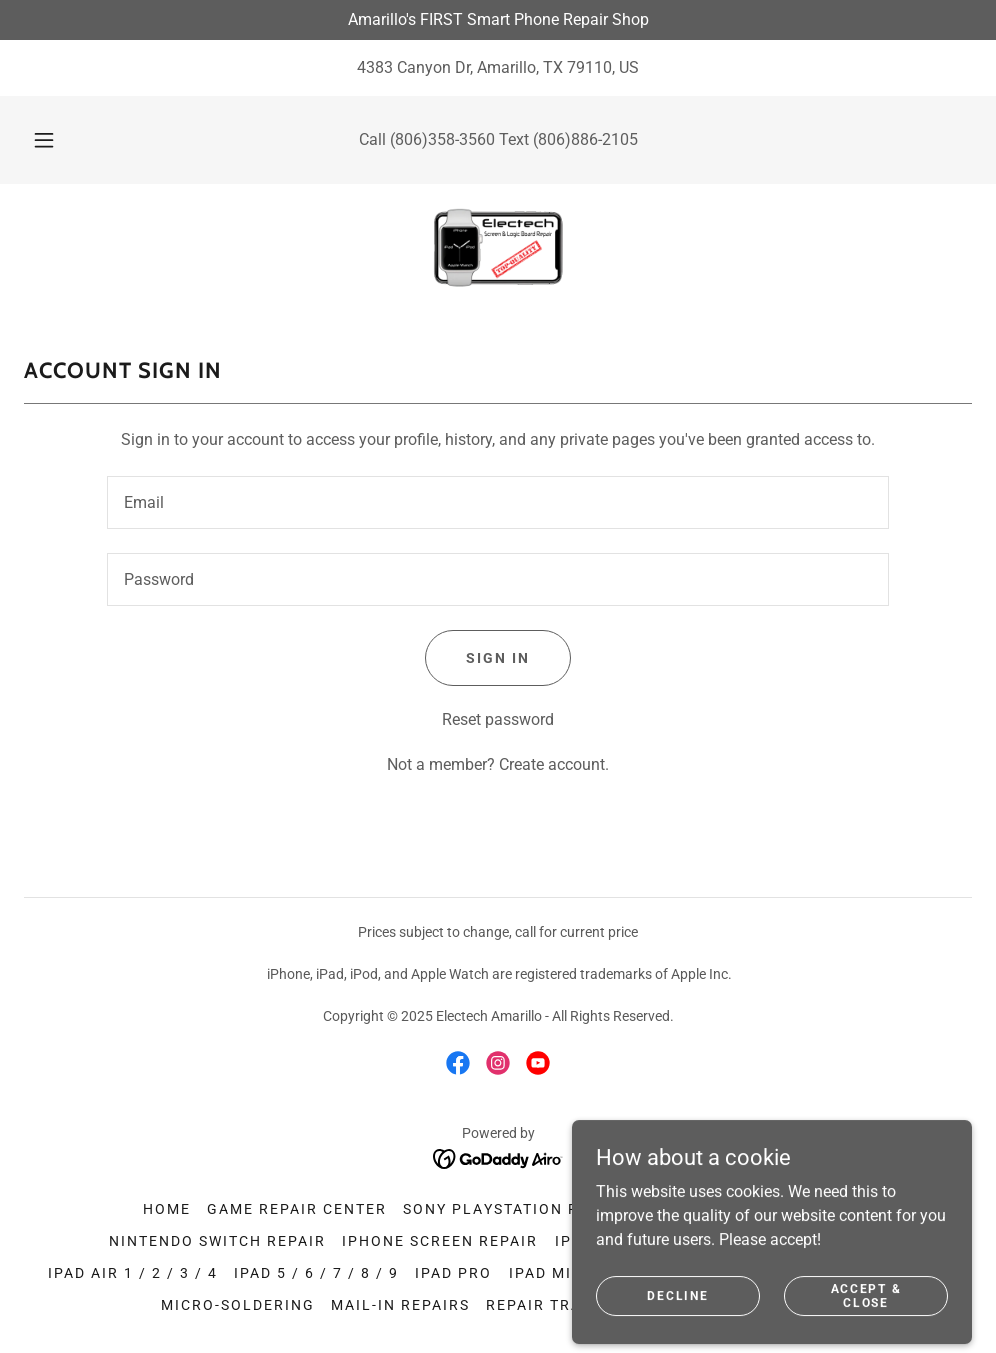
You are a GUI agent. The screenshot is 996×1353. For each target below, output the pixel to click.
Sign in (498, 658)
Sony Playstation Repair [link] (514, 1209)
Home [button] (167, 1209)
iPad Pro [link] (453, 1273)
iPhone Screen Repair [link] (440, 1241)
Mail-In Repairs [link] (400, 1305)
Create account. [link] (554, 764)
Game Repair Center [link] (297, 1209)
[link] (498, 248)
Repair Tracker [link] (555, 1305)
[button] (66, 140)
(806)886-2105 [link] (585, 139)
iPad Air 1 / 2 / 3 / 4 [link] (133, 1273)
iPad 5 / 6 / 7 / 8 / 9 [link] (316, 1273)
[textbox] (498, 502)
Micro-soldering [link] (238, 1305)
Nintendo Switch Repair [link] (217, 1241)
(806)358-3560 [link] (442, 139)
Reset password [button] (498, 719)
